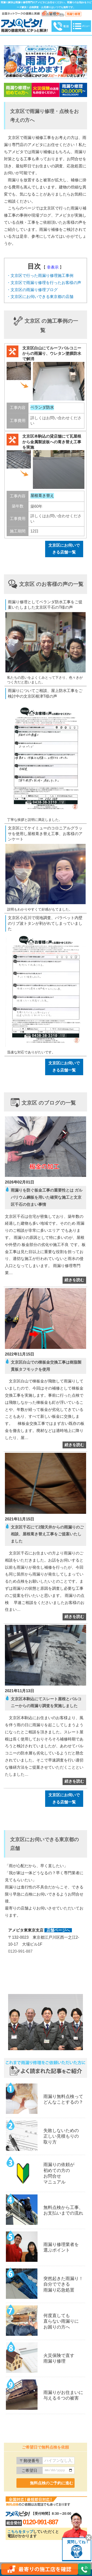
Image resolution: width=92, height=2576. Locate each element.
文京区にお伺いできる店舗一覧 (64, 549)
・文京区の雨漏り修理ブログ (32, 290)
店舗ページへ (58, 1930)
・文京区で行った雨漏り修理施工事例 (40, 275)
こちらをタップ (20, 2531)
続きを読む (74, 1280)
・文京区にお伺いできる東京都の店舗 (40, 297)
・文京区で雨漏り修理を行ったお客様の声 (44, 283)
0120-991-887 (18, 2500)
